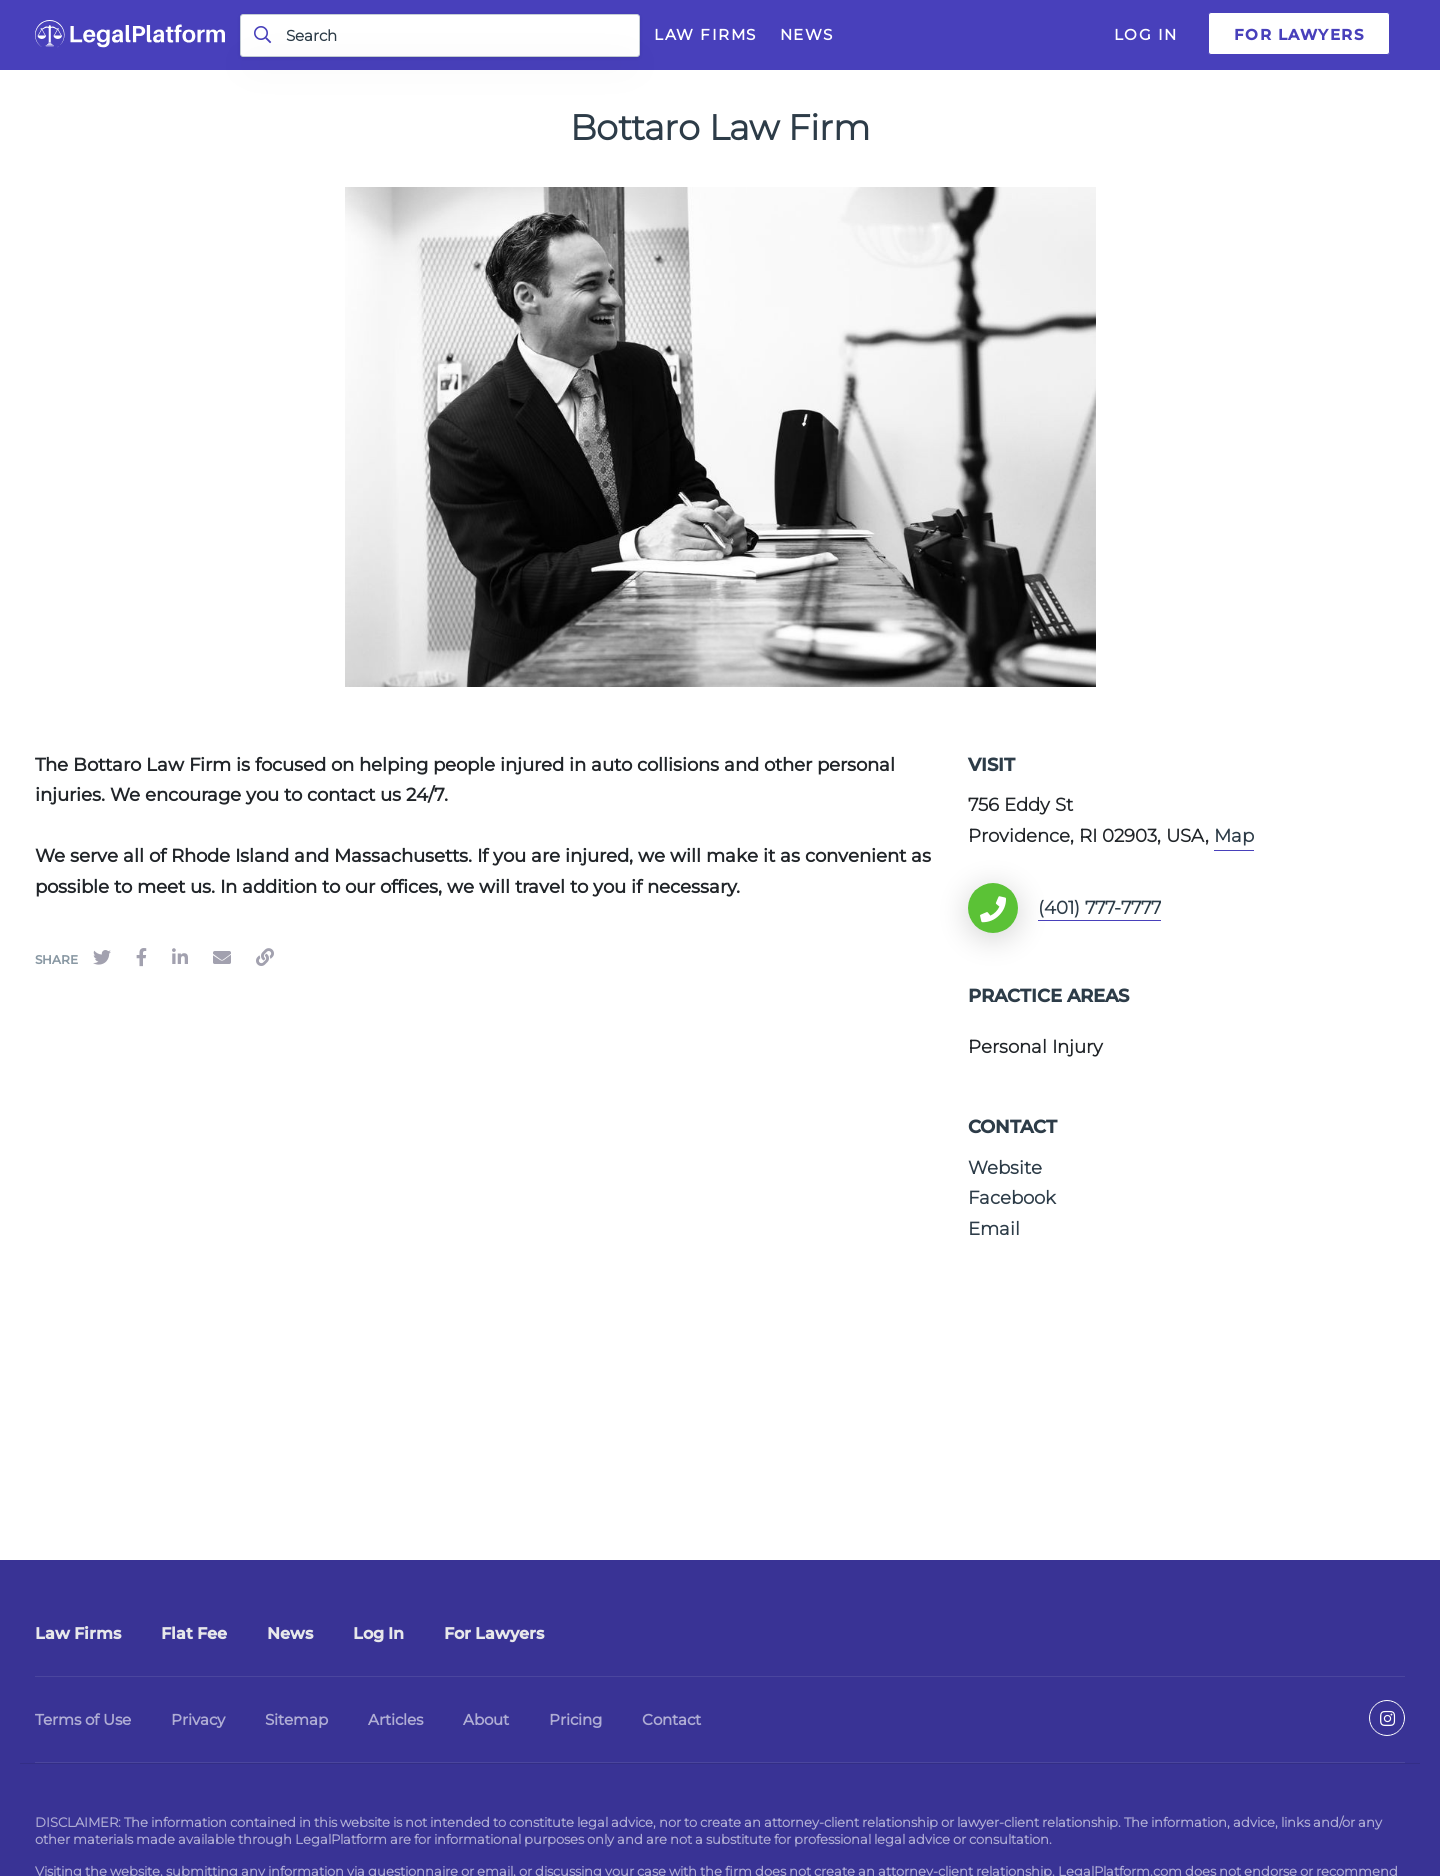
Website (1005, 1168)
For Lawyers (1299, 34)
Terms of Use (83, 1719)
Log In (1146, 34)
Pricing (575, 1719)
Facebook (1012, 1198)
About (486, 1719)
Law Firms (705, 34)
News (807, 34)
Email (994, 1229)
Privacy (198, 1719)
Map (1234, 836)
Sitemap (296, 1719)
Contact (671, 1719)
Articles (395, 1719)
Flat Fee (194, 1633)
